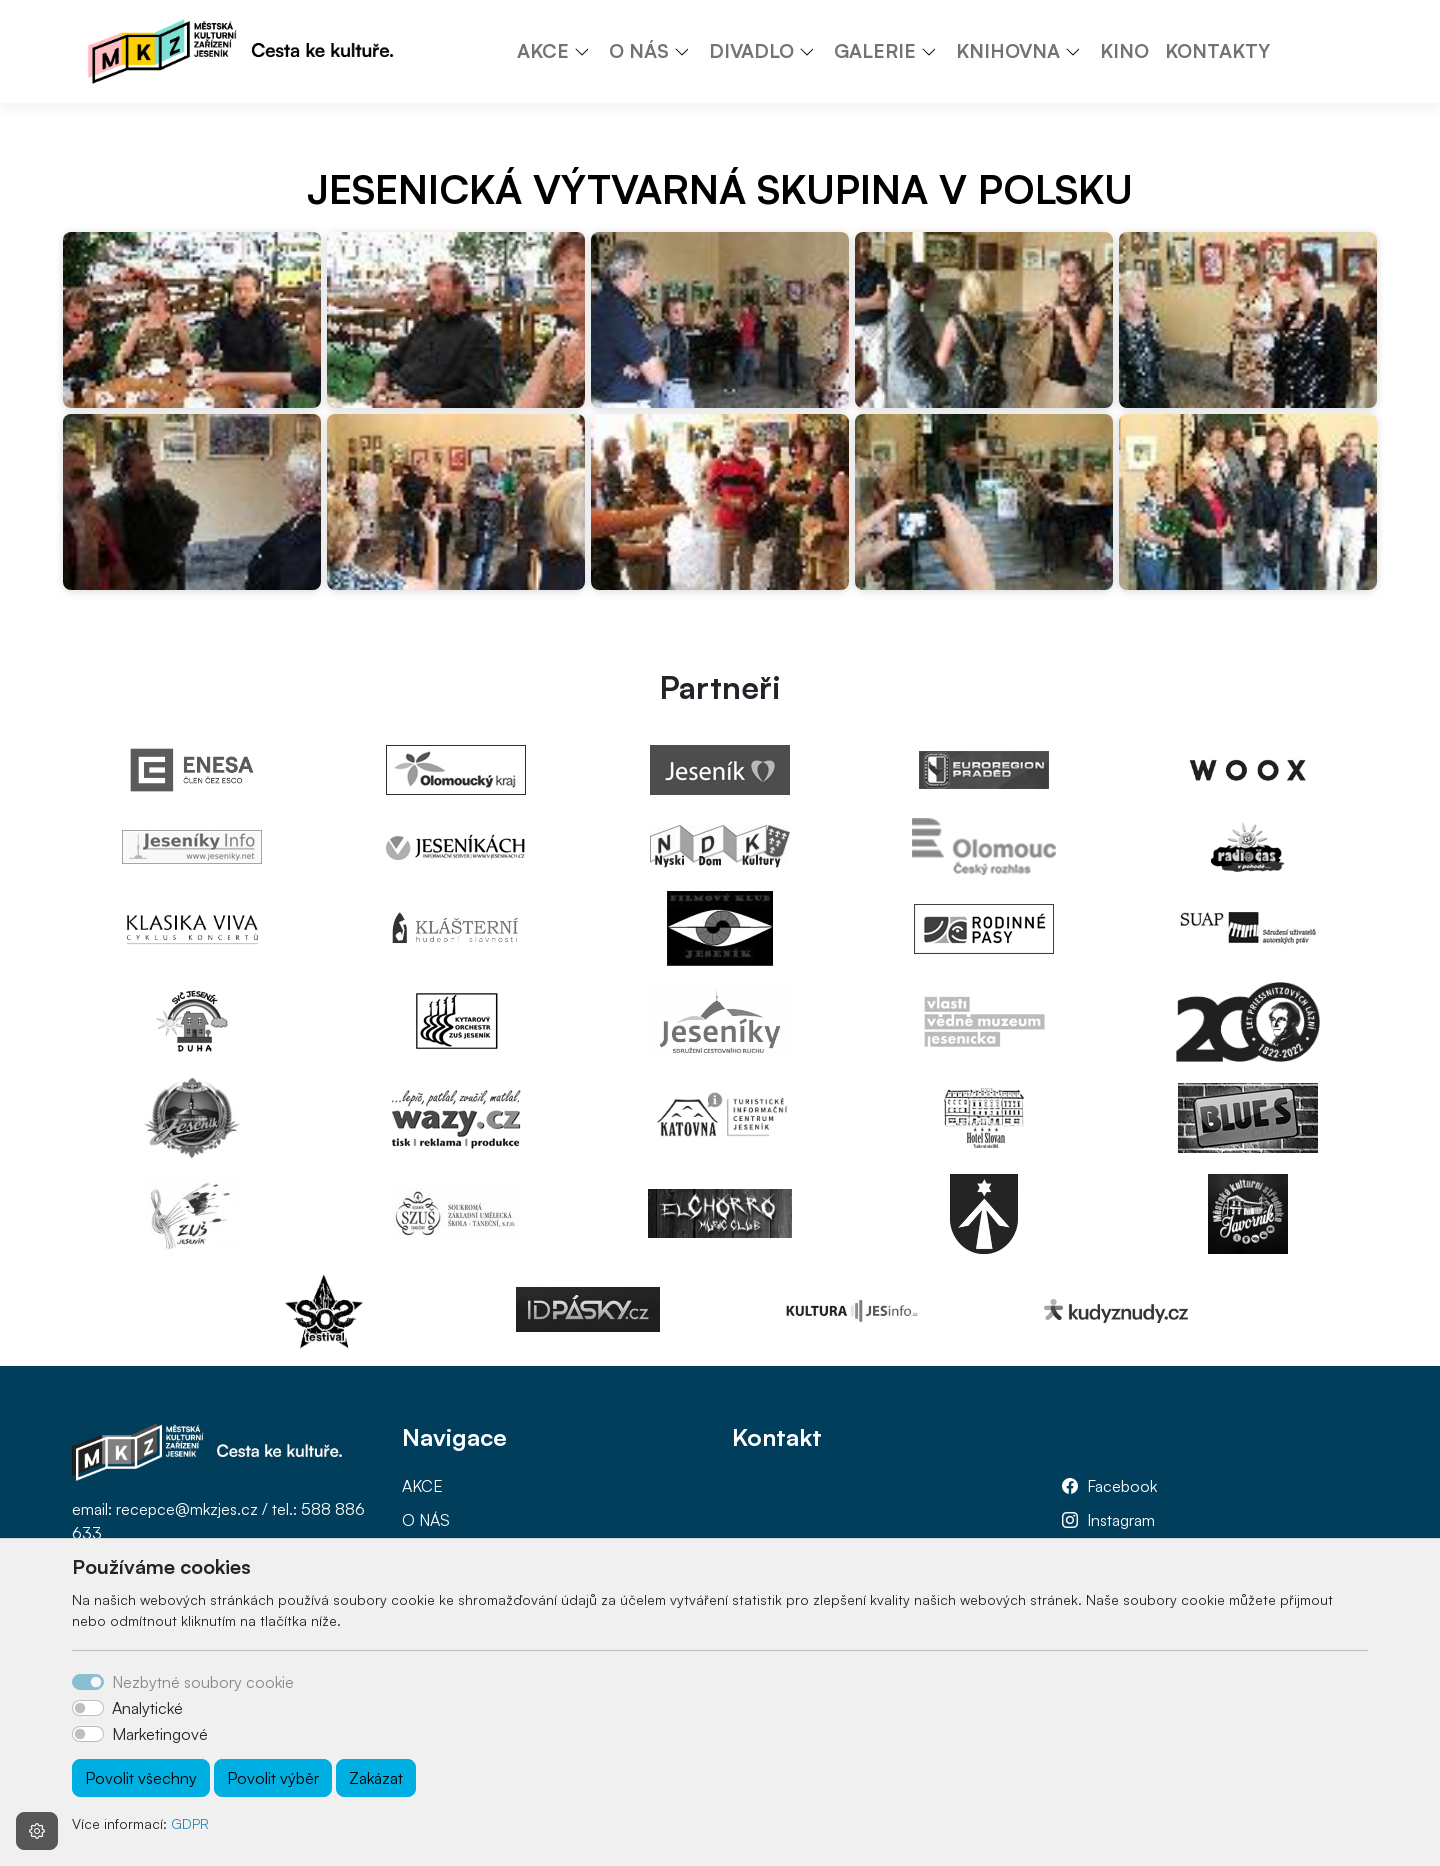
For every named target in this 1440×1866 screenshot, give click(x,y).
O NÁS (426, 1520)
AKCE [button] (543, 51)
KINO (1124, 51)
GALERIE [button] (875, 51)
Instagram (1121, 1520)
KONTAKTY (1217, 51)
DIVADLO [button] (751, 51)
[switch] (88, 1708)
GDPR (190, 1823)
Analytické (147, 1708)
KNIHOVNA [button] (1008, 51)
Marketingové (160, 1734)
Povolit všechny (141, 1778)
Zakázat (376, 1778)
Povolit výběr (273, 1778)
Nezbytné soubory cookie (203, 1682)
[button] (589, 51)
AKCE (422, 1486)
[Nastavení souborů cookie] (37, 1831)
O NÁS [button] (639, 51)
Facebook (1122, 1486)
